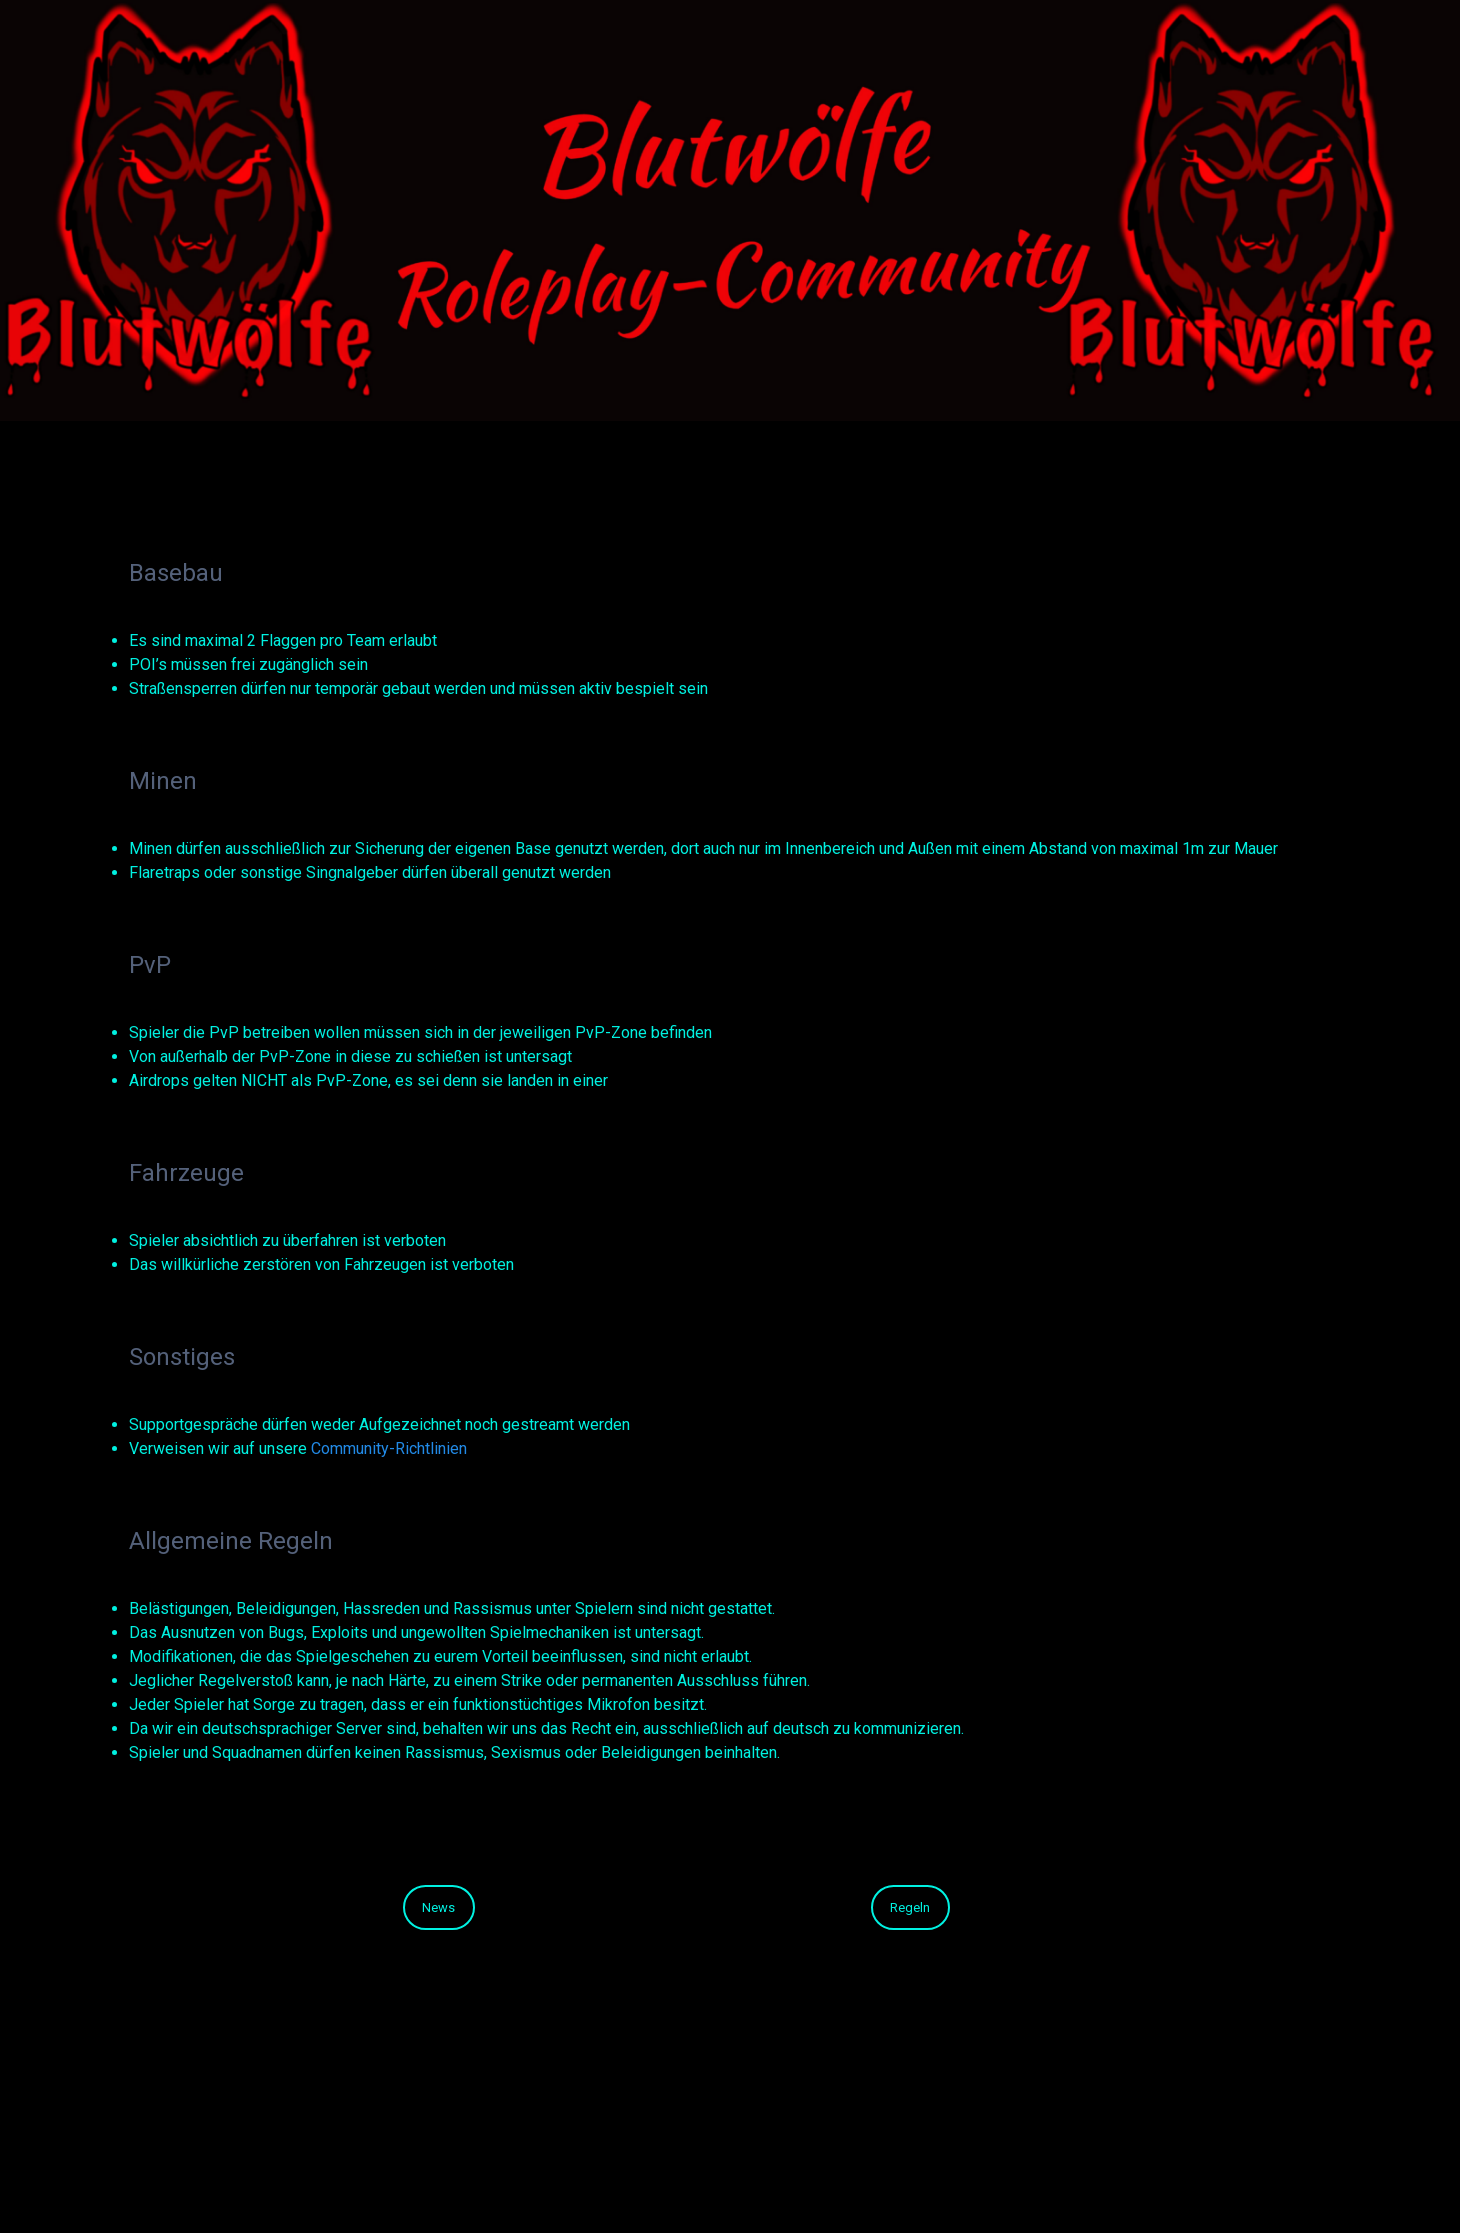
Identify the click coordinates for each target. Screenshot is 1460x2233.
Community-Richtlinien (389, 1448)
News (438, 1907)
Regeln (910, 1907)
